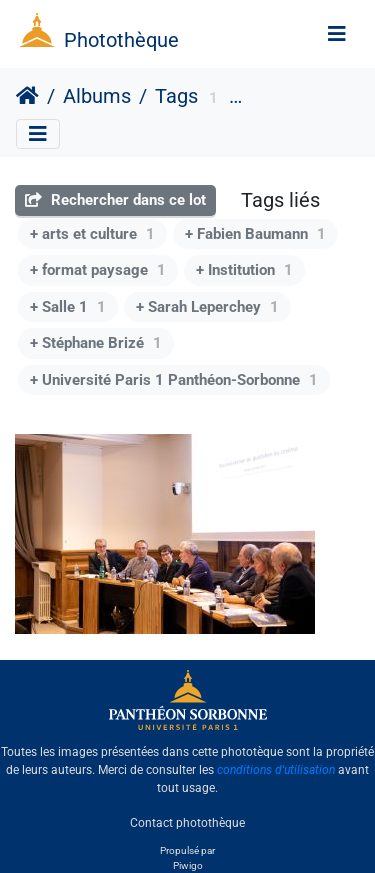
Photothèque (121, 40)
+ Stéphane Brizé (96, 343)
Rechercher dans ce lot (115, 200)
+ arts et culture (92, 234)
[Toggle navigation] (337, 34)
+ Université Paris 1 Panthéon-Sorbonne (174, 380)
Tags (176, 96)
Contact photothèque (187, 822)
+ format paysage (98, 270)
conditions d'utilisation (276, 770)
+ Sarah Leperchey (207, 307)
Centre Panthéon (300, 99)
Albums (97, 96)
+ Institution (244, 270)
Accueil (27, 96)
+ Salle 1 (68, 307)
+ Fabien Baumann (255, 234)
